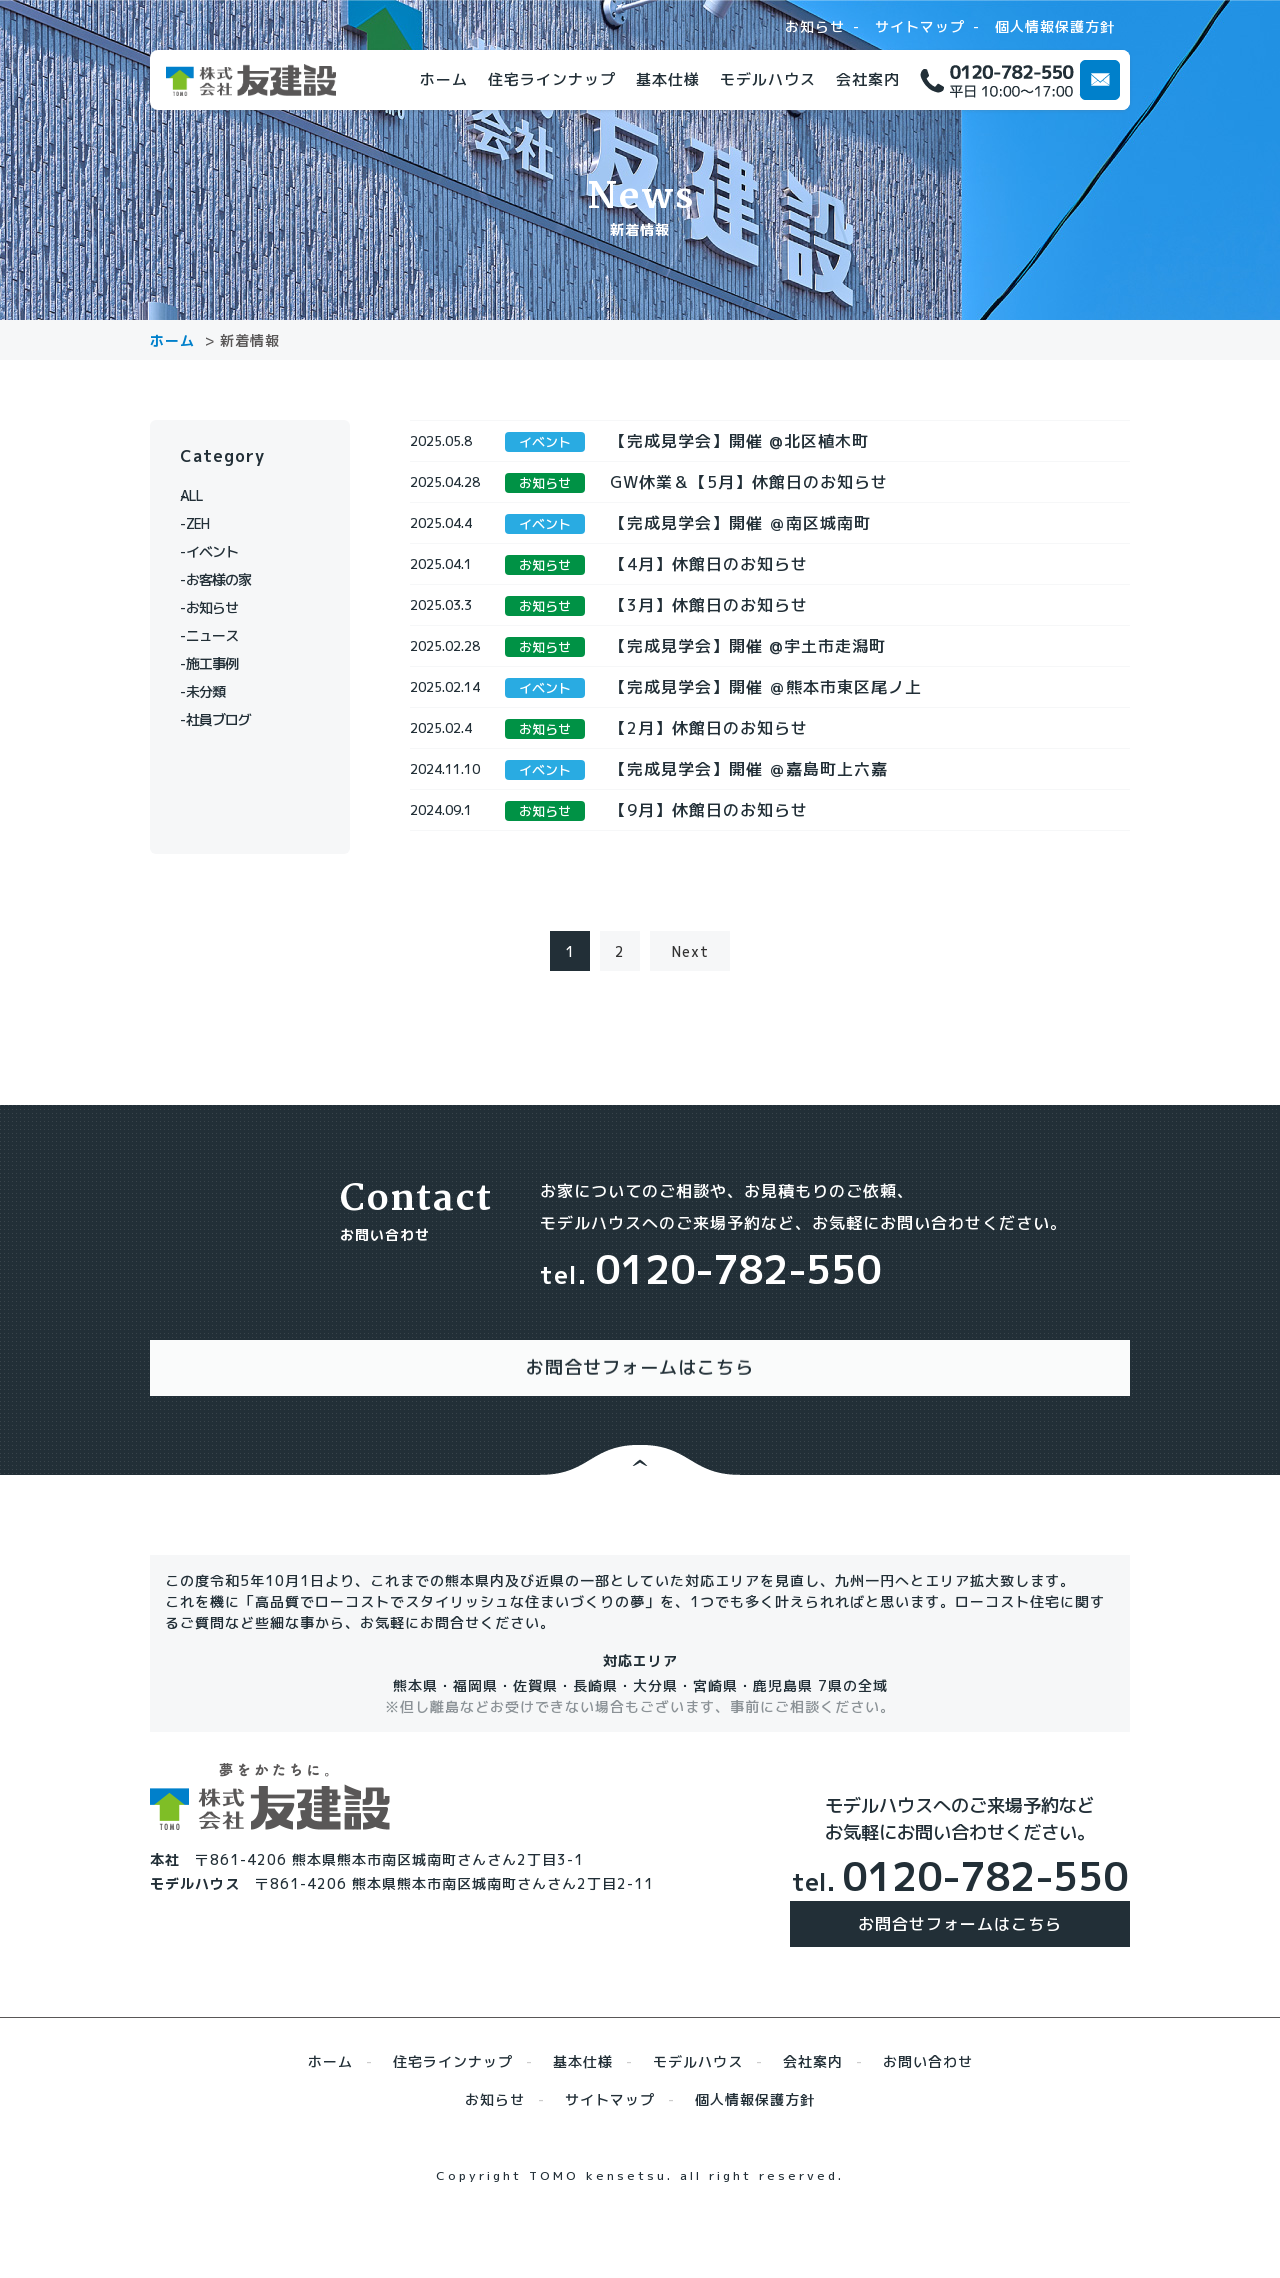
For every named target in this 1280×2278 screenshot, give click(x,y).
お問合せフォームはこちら (960, 1974)
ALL (204, 495)
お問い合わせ (928, 2111)
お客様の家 (227, 579)
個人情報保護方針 (1055, 27)
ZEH (204, 523)
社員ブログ (227, 719)
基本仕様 (668, 79)
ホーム (444, 79)
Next (690, 1021)
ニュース (220, 635)
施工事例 (220, 663)
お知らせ (815, 27)
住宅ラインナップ (552, 79)
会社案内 (868, 79)
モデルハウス (768, 79)
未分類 (212, 691)
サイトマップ (920, 27)
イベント (220, 551)
